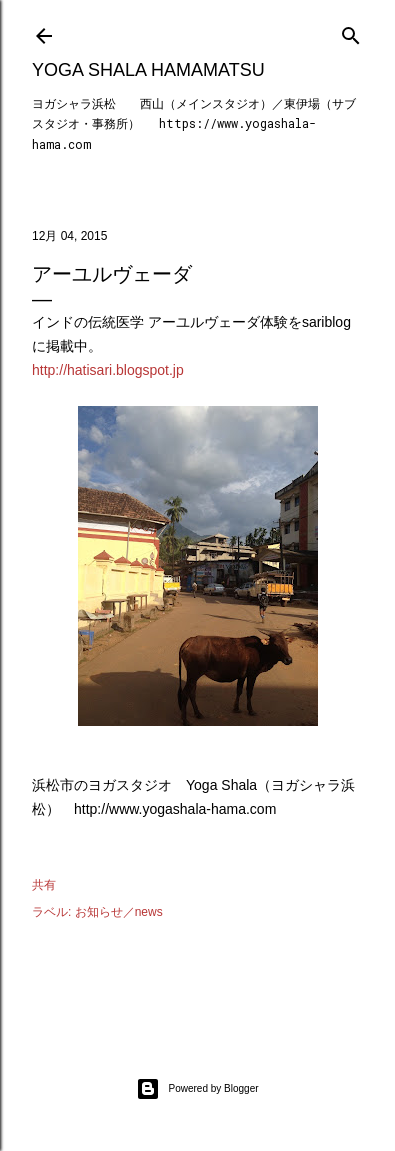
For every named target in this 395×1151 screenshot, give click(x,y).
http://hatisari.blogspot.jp (108, 370)
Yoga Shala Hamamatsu (148, 70)
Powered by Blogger (197, 1089)
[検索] (351, 31)
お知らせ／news (119, 912)
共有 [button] (44, 885)
